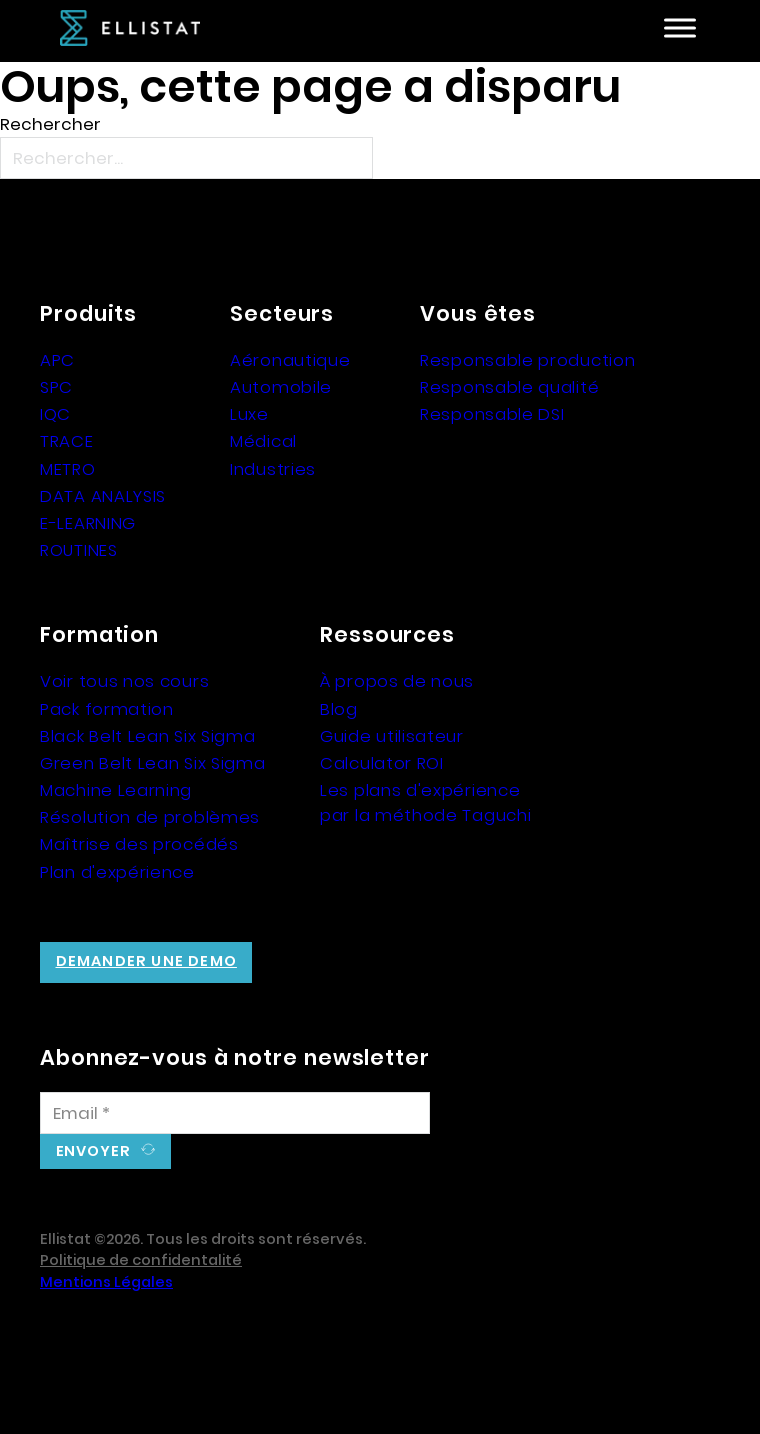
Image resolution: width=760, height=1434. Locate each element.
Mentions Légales (106, 1282)
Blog (339, 709)
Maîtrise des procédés (139, 844)
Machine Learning (116, 790)
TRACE (67, 441)
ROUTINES (79, 550)
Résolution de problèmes (150, 817)
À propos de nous (397, 681)
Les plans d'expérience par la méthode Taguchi (425, 802)
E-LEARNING (88, 523)
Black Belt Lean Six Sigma (148, 736)
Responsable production (527, 360)
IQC (55, 414)
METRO (68, 469)
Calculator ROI (382, 763)
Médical (263, 441)
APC (57, 360)
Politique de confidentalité (141, 1260)
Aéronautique (290, 360)
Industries (273, 469)
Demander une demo (146, 961)
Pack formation (107, 709)
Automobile (281, 387)
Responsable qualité (509, 387)
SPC (56, 387)
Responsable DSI (492, 414)
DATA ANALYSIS (103, 496)
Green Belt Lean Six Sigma (153, 763)
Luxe (249, 414)
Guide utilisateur (392, 736)
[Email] (235, 1113)
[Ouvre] (680, 28)
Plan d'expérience (117, 872)
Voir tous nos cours (124, 681)
